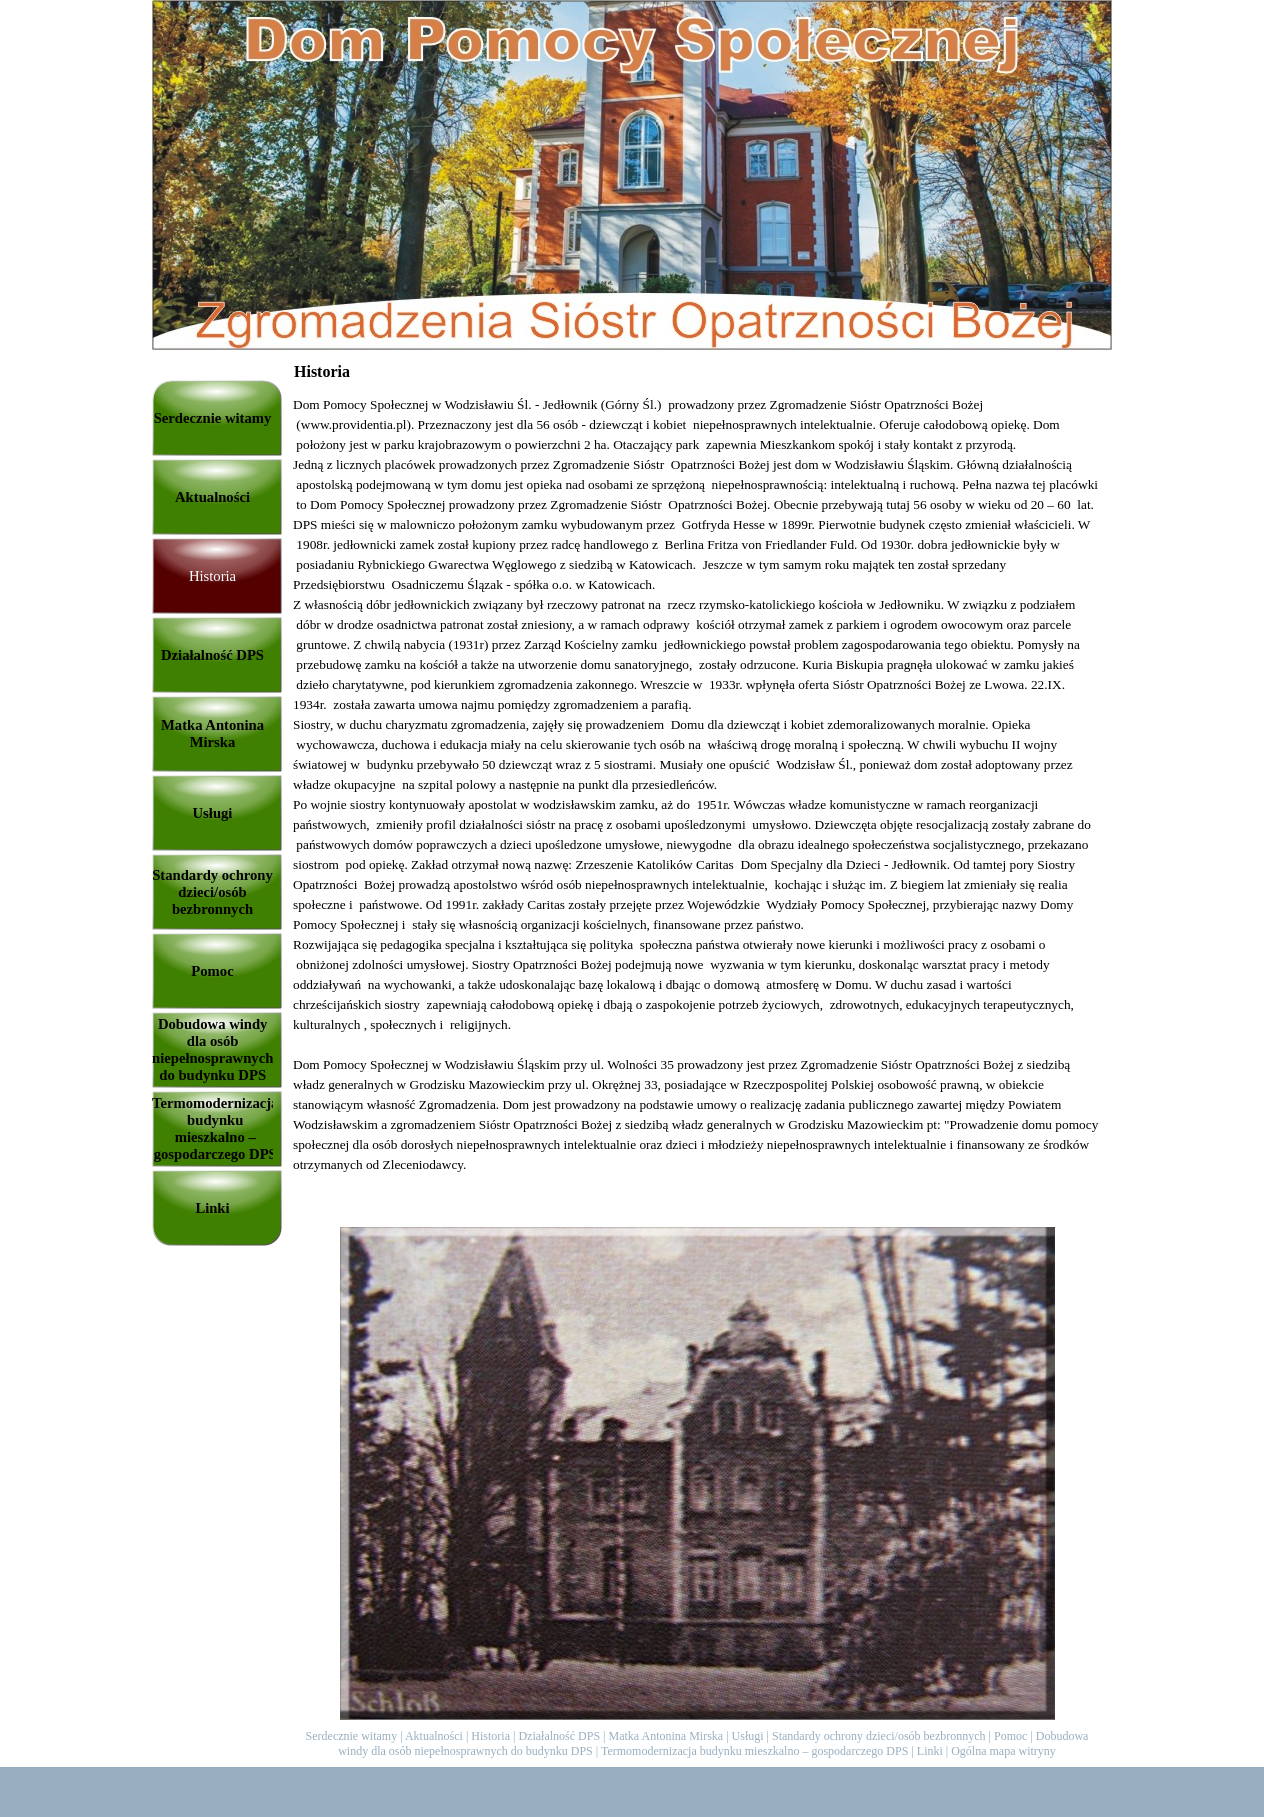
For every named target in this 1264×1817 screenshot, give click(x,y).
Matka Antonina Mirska (666, 1736)
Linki (930, 1751)
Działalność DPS (559, 1736)
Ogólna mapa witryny (1003, 1751)
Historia (490, 1736)
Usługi (748, 1736)
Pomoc (1010, 1736)
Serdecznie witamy (352, 1736)
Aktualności (434, 1736)
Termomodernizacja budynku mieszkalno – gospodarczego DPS (754, 1751)
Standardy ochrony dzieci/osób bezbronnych (879, 1736)
